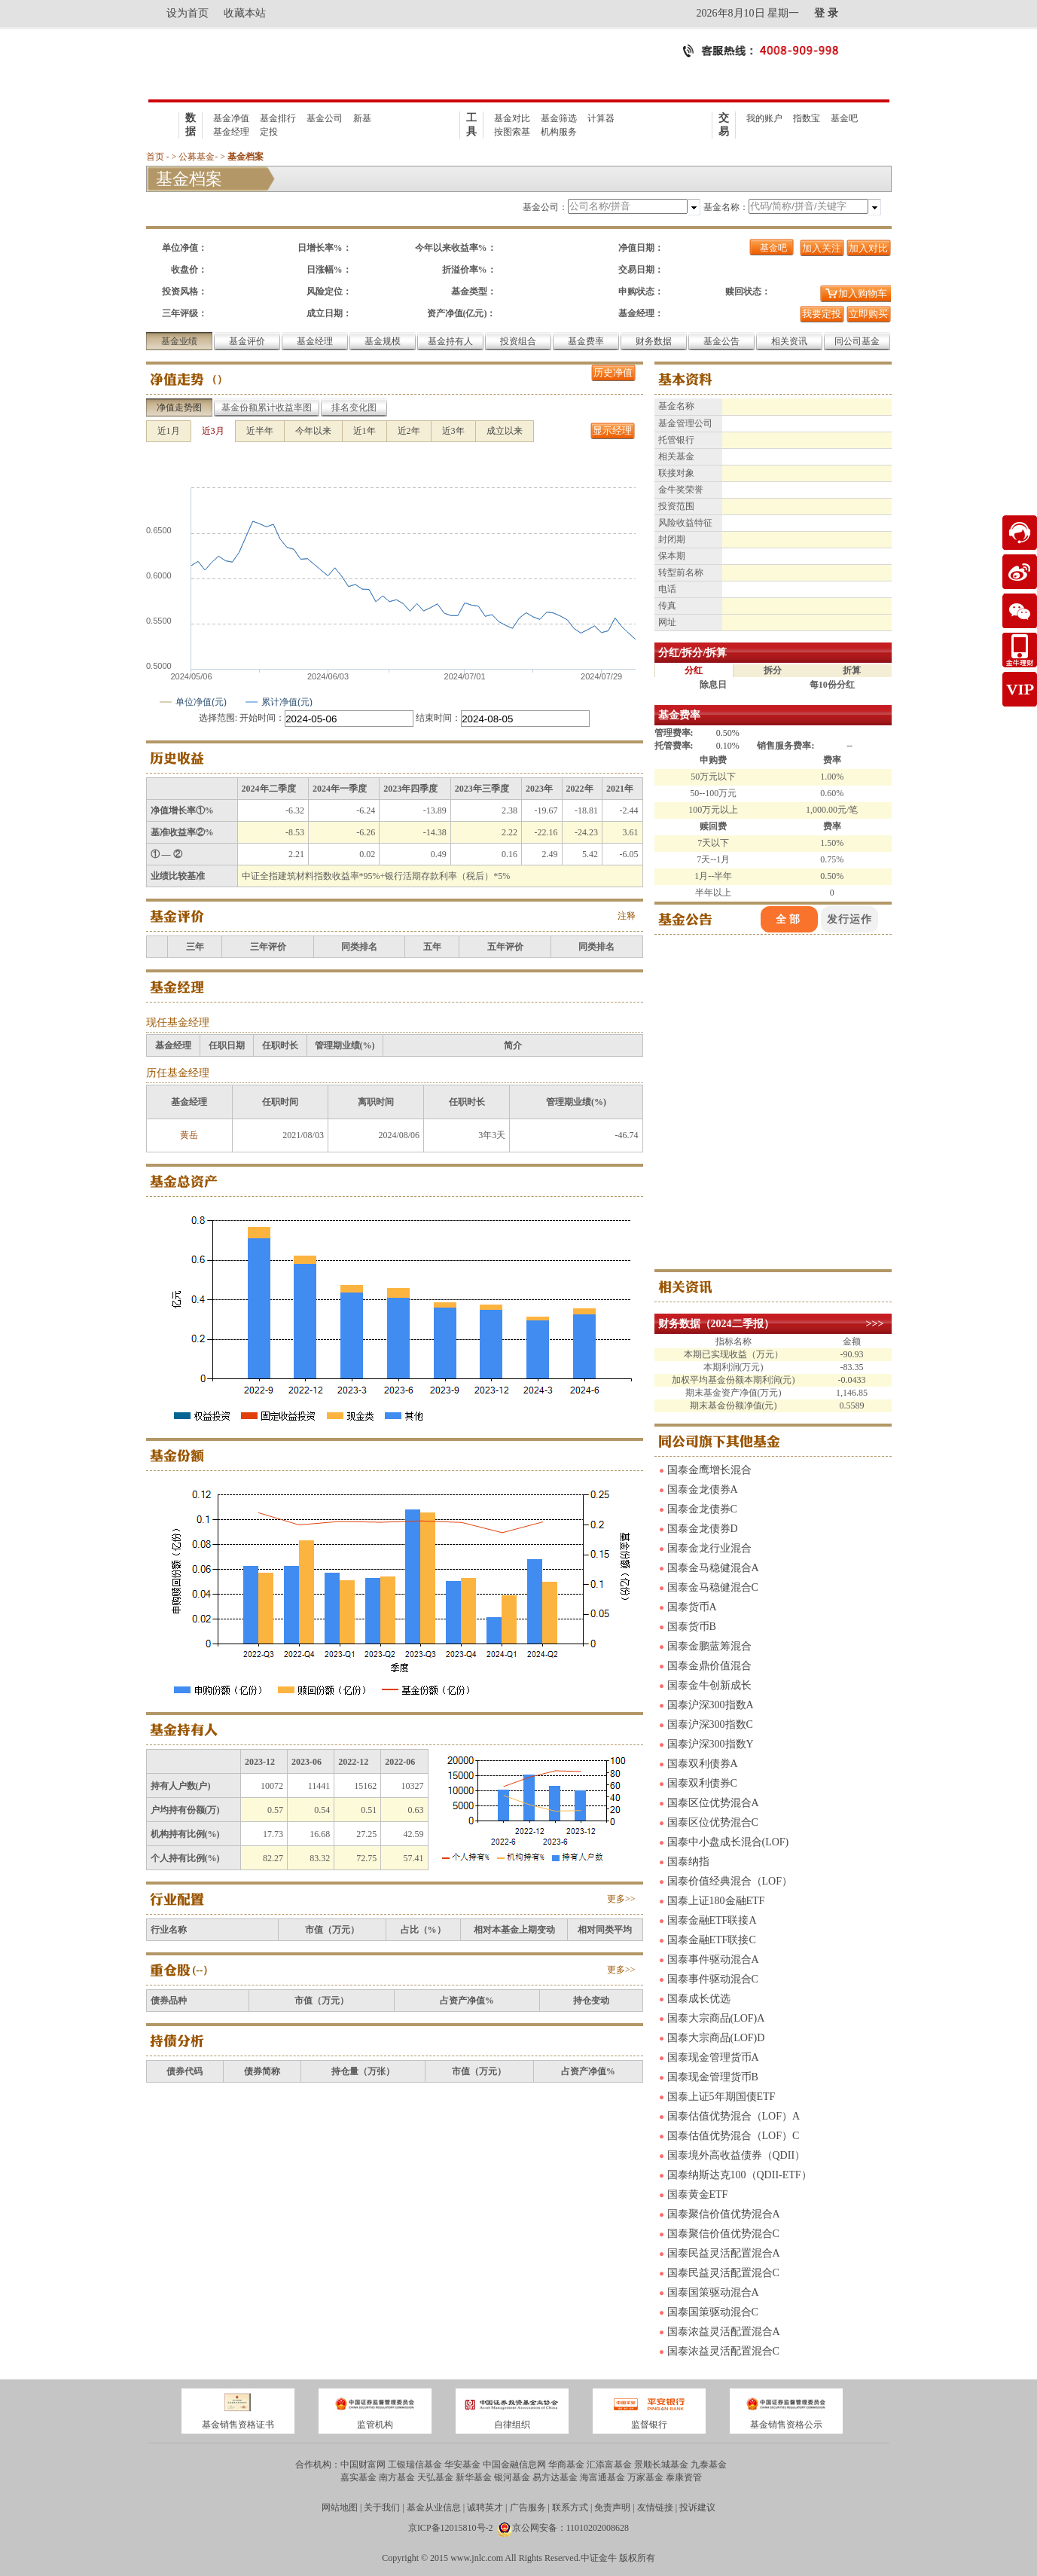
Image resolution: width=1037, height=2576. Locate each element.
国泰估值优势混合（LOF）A (734, 2116)
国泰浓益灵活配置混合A (723, 2331)
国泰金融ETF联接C (711, 1940)
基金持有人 (450, 341)
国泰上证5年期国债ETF (721, 2096)
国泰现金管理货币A (713, 2057)
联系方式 (570, 2507)
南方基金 (397, 2477)
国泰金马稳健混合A (713, 1567)
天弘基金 (435, 2477)
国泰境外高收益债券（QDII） (736, 2155)
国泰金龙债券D (702, 1528)
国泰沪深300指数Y (710, 1744)
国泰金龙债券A (702, 1489)
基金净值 (231, 118)
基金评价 (247, 341)
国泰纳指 (688, 1861)
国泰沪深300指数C (710, 1724)
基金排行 (278, 118)
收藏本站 (245, 13)
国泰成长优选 (698, 1998)
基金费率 (586, 341)
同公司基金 (857, 341)
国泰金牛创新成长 (709, 1685)
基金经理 (231, 132)
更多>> (621, 1899)
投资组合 (518, 341)
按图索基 (512, 132)
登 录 (826, 13)
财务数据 (654, 341)
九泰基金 (709, 2464)
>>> (875, 1323)
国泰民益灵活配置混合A (723, 2253)
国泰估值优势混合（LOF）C (733, 2135)
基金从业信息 (434, 2507)
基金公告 (721, 341)
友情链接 (655, 2507)
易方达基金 (555, 2477)
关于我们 (382, 2507)
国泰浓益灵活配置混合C (723, 2351)
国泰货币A (692, 1607)
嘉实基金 (358, 2477)
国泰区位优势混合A (713, 1802)
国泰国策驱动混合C (712, 2312)
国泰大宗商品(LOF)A (716, 2018)
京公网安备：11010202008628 (571, 2528)
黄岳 (189, 1135)
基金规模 (382, 341)
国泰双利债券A (702, 1763)
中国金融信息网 (514, 2464)
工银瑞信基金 (415, 2464)
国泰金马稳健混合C (712, 1587)
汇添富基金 (609, 2464)
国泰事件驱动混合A (713, 1959)
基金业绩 (179, 341)
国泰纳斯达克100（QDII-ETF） (739, 2175)
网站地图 (340, 2507)
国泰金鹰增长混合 (709, 1470)
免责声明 (612, 2507)
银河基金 (512, 2477)
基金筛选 (559, 118)
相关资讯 (789, 341)
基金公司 (325, 118)
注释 (627, 916)
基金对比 (512, 118)
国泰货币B (691, 1626)
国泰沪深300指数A (710, 1705)
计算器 (601, 118)
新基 (362, 118)
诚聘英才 (485, 2507)
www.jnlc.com (476, 2558)
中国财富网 (363, 2464)
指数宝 (806, 118)
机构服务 (559, 132)
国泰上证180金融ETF (716, 1900)
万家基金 (645, 2477)
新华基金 (474, 2477)
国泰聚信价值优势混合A (723, 2214)
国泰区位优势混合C (712, 1822)
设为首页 (187, 13)
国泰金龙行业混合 (709, 1548)
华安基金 (462, 2464)
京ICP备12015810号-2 (450, 2528)
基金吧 (844, 118)
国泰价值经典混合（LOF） (729, 1881)
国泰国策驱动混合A (713, 2292)
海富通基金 (602, 2477)
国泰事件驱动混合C (712, 1979)
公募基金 (196, 156)
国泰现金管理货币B (712, 2077)
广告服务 (528, 2507)
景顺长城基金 (661, 2464)
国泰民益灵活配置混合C (723, 2272)
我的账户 (764, 118)
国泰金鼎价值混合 (709, 1665)
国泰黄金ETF (697, 2194)
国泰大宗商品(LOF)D (716, 2037)
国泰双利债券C (702, 1783)
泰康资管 (684, 2477)
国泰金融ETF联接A (712, 1920)
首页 (155, 156)
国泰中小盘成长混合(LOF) (728, 1842)
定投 (269, 132)
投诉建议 (697, 2507)
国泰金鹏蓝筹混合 (709, 1646)
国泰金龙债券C (702, 1509)
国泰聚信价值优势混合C (723, 2233)
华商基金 (566, 2464)
